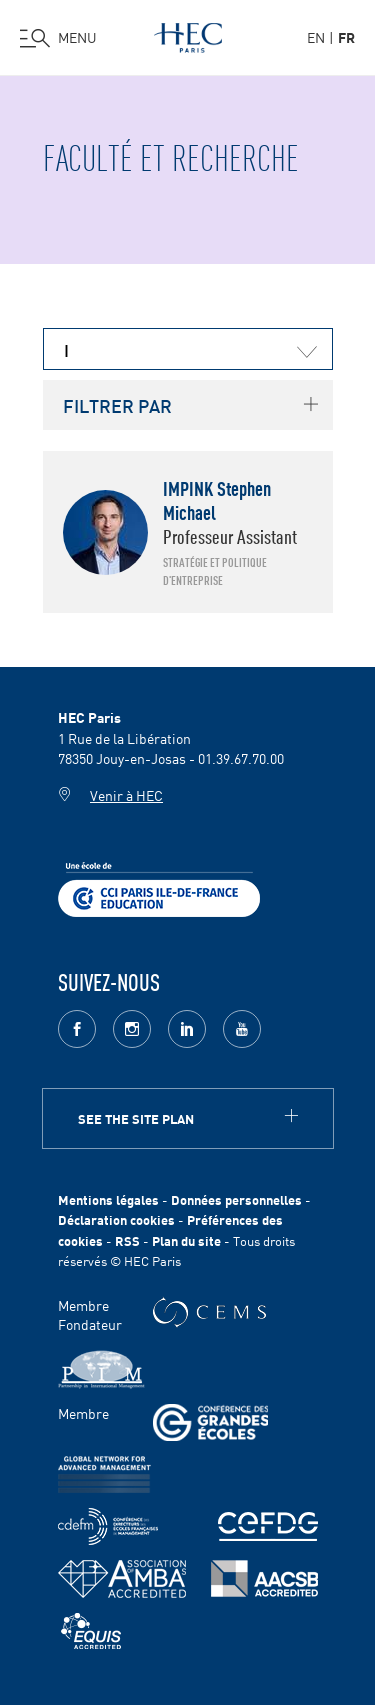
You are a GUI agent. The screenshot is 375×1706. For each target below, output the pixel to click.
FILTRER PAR (117, 405)
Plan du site (186, 1240)
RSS (127, 1240)
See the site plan (136, 1118)
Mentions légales (108, 1199)
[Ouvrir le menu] (58, 38)
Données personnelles (236, 1199)
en (316, 37)
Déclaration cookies (116, 1219)
